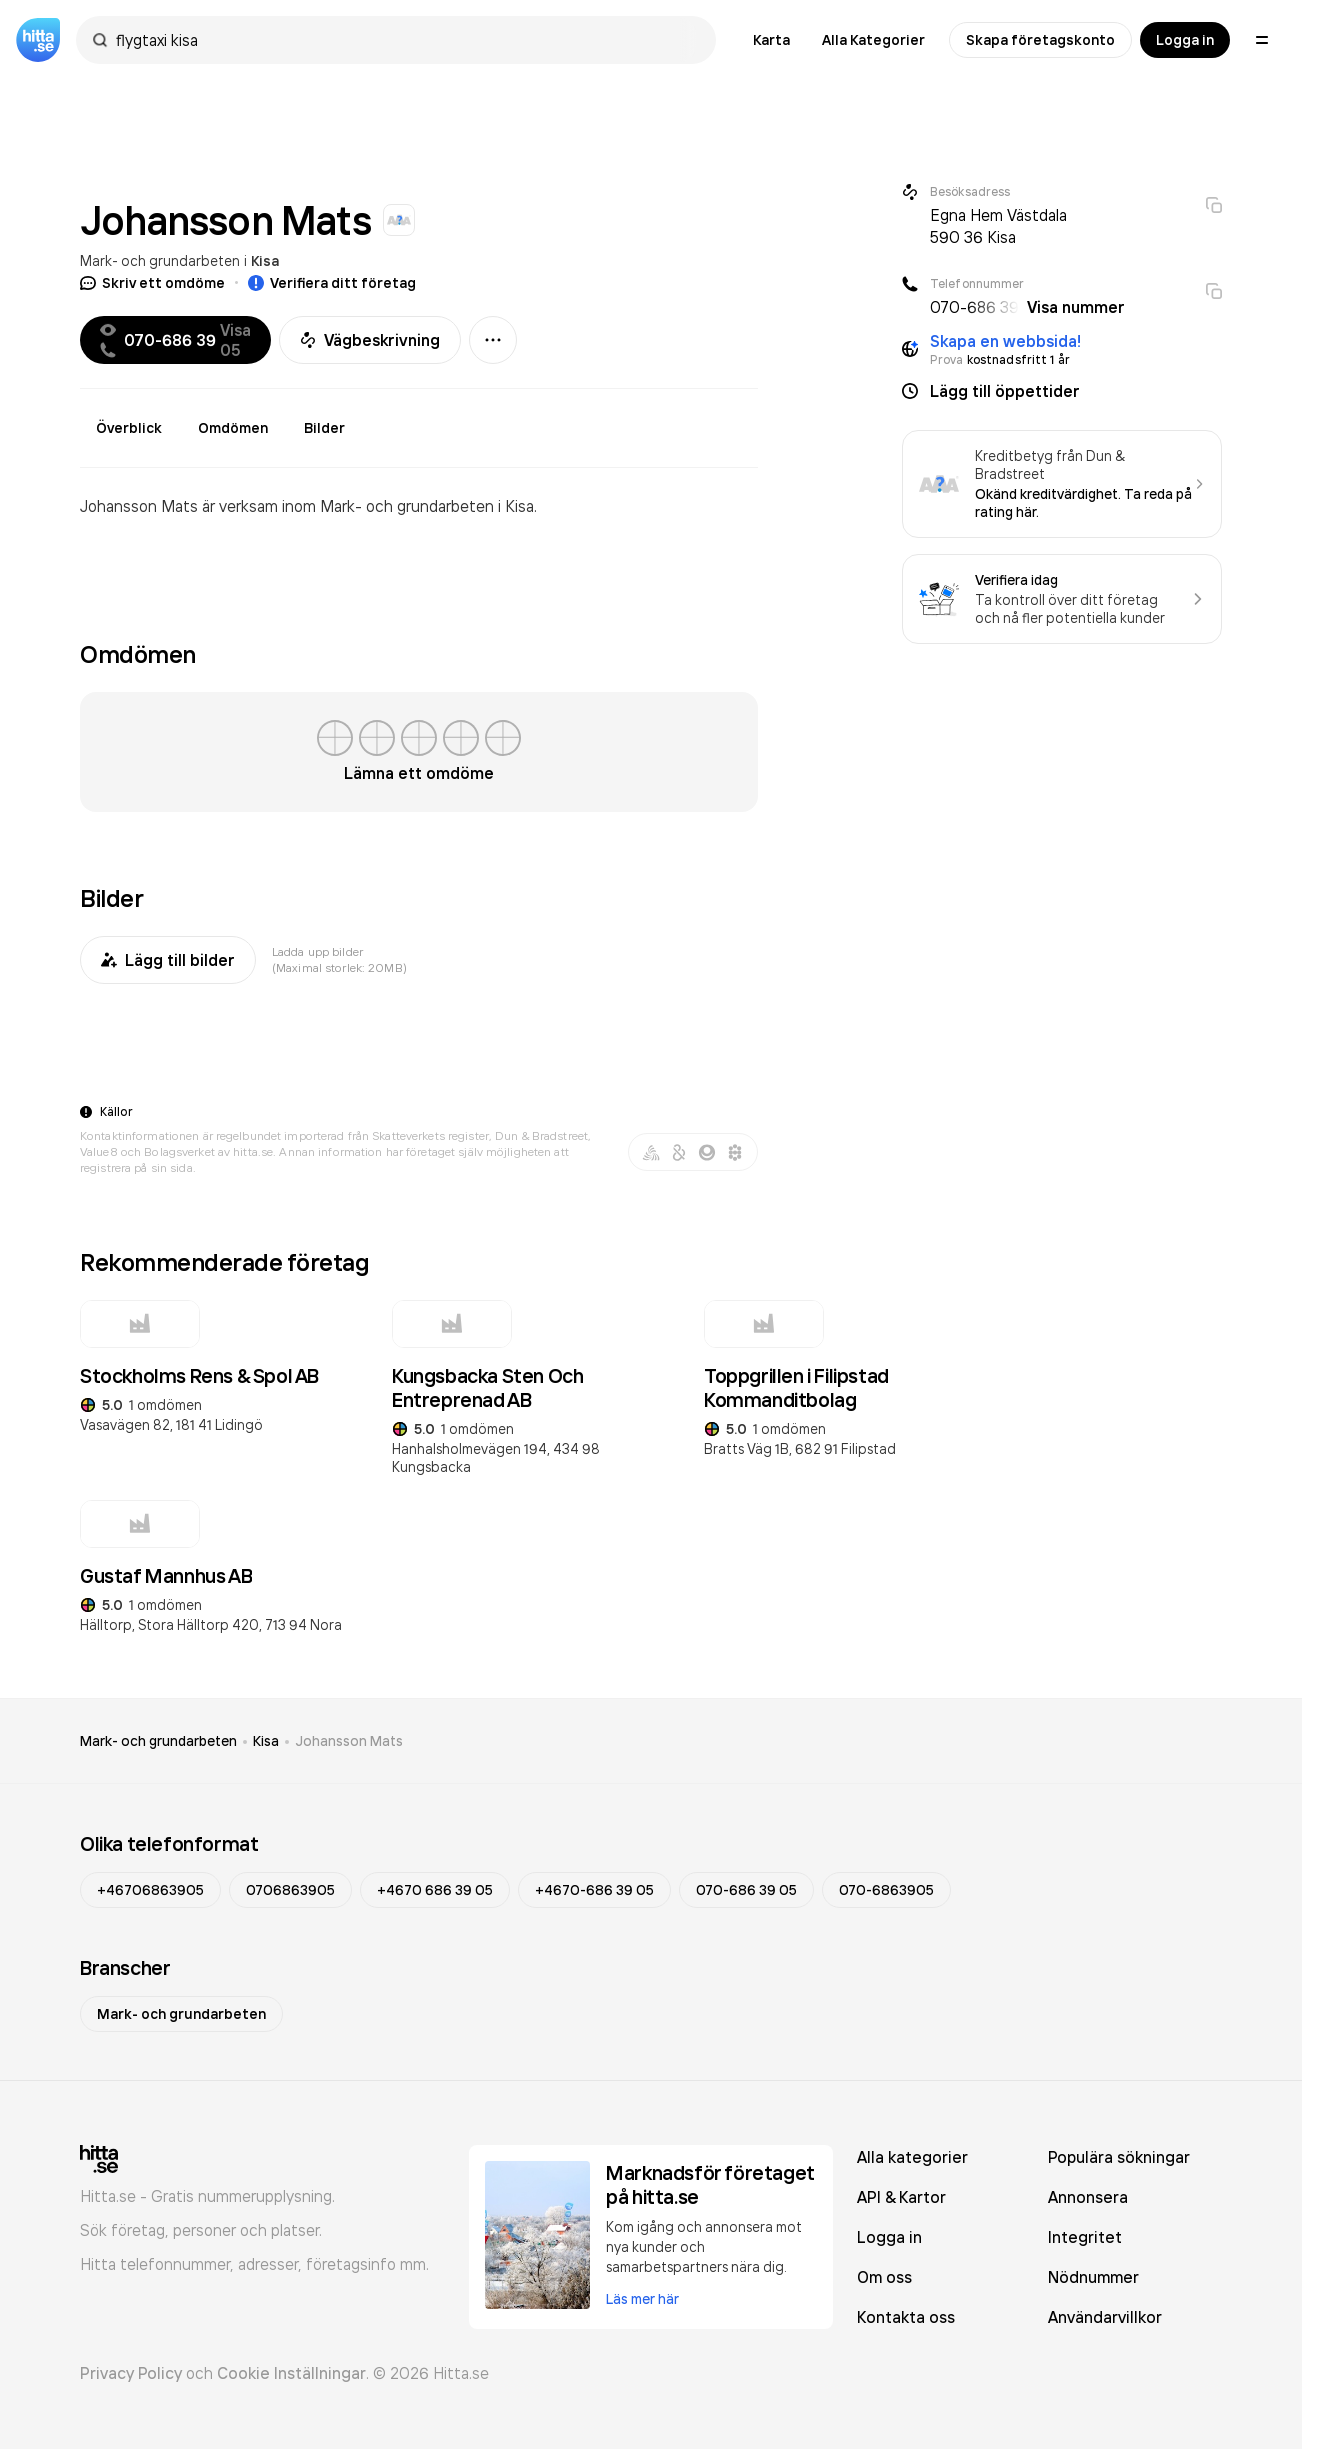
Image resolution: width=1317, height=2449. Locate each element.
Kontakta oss (906, 2317)
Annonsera (1088, 2197)
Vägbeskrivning (370, 340)
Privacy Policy (131, 2373)
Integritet (1085, 2237)
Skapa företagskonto (1040, 40)
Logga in (1185, 40)
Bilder (324, 428)
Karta (771, 40)
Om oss (884, 2277)
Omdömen (233, 428)
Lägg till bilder (168, 960)
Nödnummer (1093, 2277)
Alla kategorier (912, 2157)
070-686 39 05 (746, 1890)
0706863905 (290, 1890)
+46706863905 (150, 1890)
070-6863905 (886, 1890)
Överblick (129, 428)
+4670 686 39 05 (435, 1890)
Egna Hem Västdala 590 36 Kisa (998, 226)
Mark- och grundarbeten (160, 260)
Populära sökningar (1119, 2157)
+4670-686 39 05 (594, 1890)
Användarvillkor (1105, 2317)
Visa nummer (1076, 307)
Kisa (265, 261)
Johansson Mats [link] (349, 1741)
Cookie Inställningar (291, 2373)
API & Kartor (901, 2197)
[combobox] (406, 40)
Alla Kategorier (873, 40)
